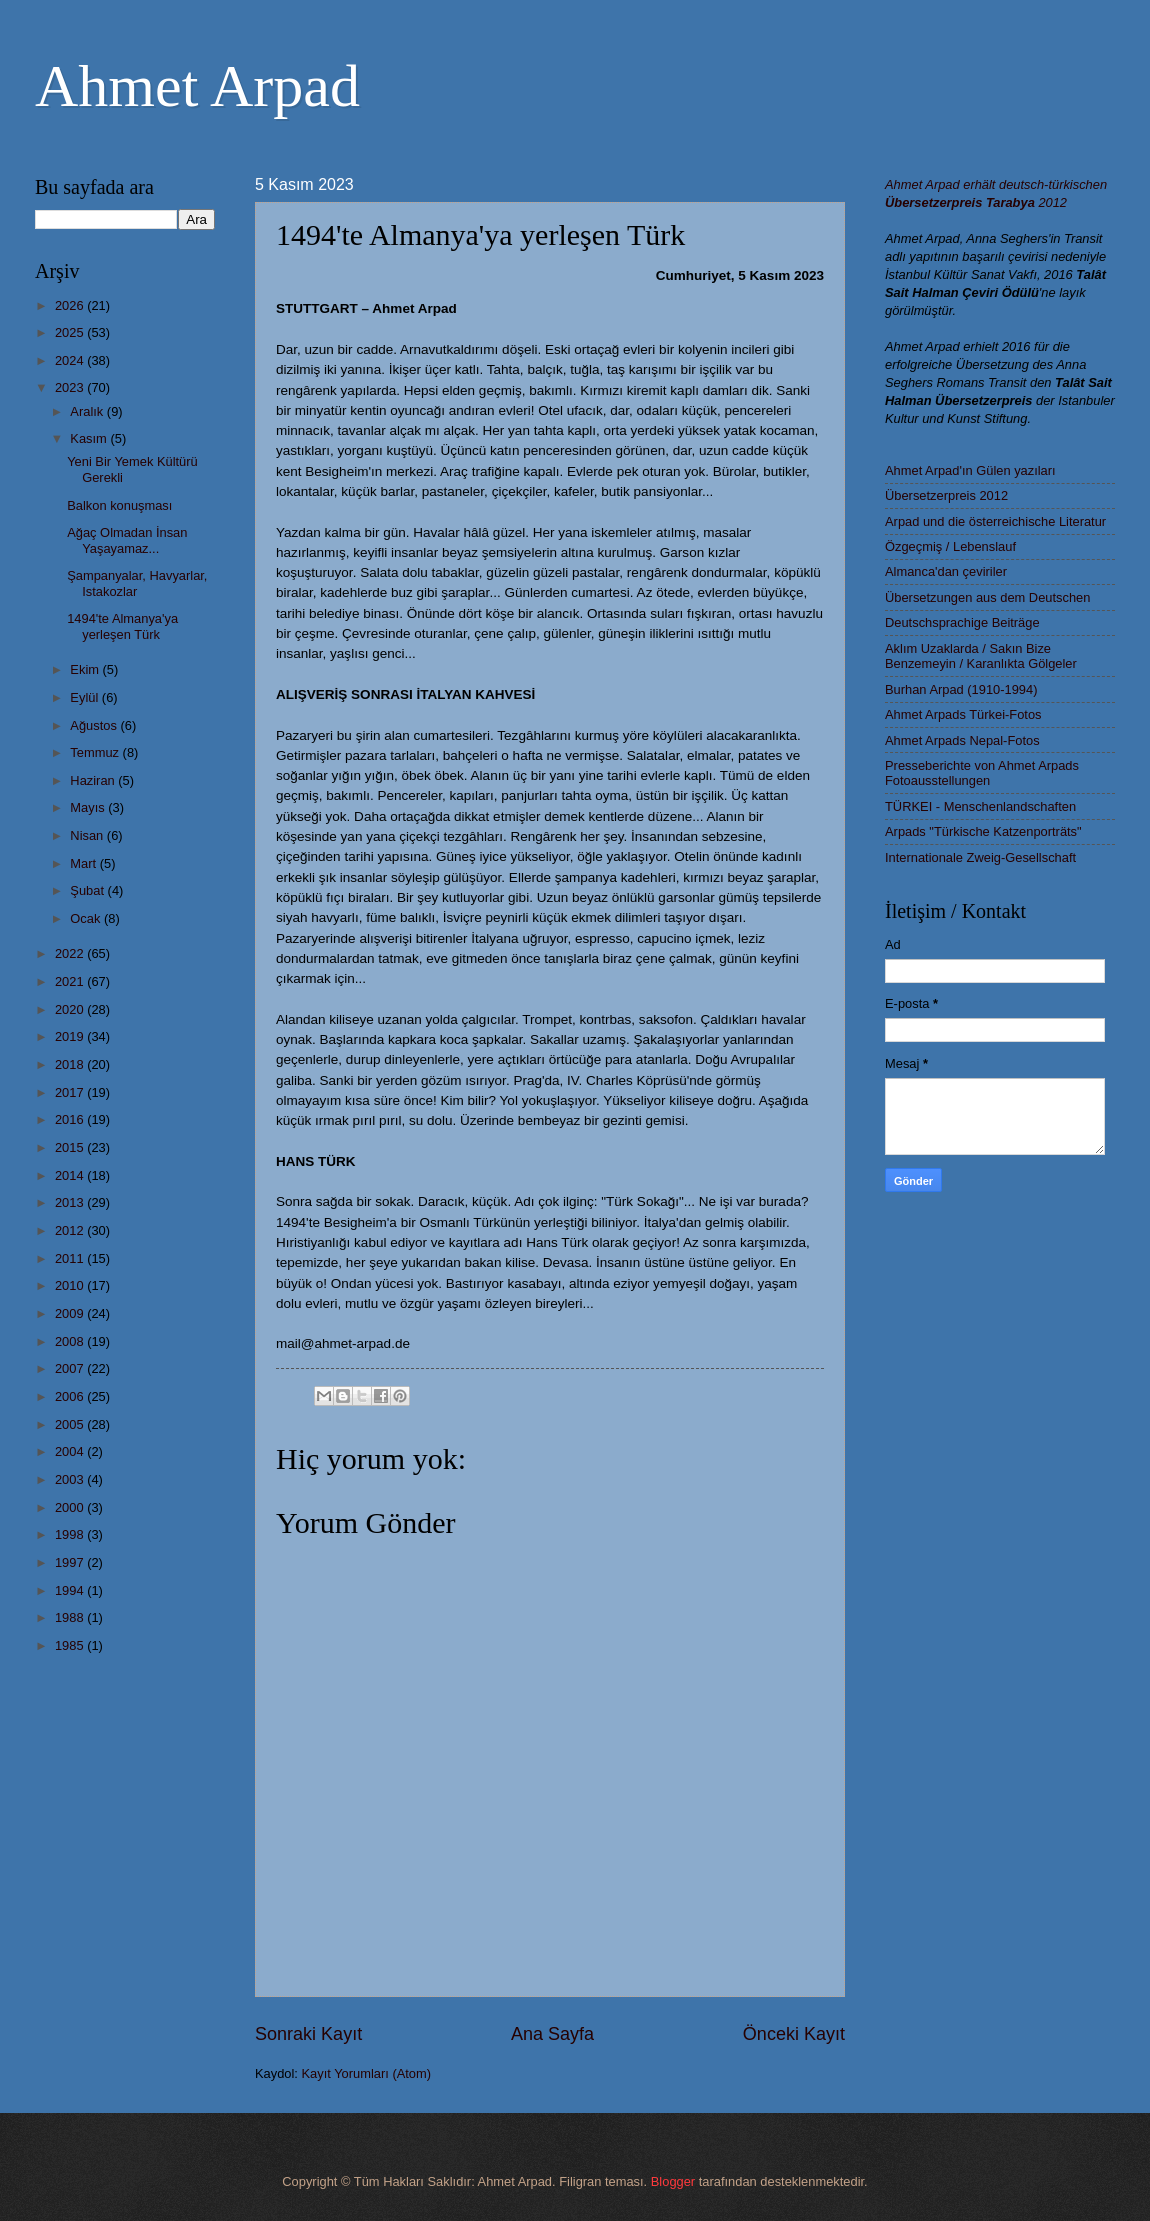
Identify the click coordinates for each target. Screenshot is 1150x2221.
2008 (71, 1341)
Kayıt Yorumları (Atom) (367, 2073)
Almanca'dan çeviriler (946, 571)
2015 (71, 1147)
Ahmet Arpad (197, 86)
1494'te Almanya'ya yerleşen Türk (122, 626)
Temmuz (96, 752)
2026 (71, 305)
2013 (71, 1202)
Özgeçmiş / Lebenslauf (950, 546)
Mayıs (89, 807)
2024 (71, 360)
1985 (71, 1645)
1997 (71, 1562)
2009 (71, 1313)
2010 (71, 1285)
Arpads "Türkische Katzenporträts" (983, 831)
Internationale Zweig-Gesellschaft (980, 857)
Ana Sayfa (552, 2034)
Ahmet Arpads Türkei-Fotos (963, 714)
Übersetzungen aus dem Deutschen (987, 597)
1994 (71, 1590)
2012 (71, 1230)
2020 (71, 1009)
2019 (71, 1036)
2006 (71, 1396)
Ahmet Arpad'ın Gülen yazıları (970, 470)
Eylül (85, 697)
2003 (71, 1479)
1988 (71, 1617)
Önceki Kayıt (794, 2034)
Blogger (673, 2181)
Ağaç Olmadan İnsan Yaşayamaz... (127, 540)
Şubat (88, 890)
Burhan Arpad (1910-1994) (961, 689)
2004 (71, 1451)
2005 (71, 1424)
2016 (71, 1119)
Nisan (88, 835)
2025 (71, 332)
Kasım (90, 438)
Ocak (87, 918)
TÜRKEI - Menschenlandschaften (980, 806)
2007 (71, 1368)
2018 (71, 1064)
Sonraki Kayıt (308, 2034)
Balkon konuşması (119, 505)
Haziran (94, 780)
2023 (71, 387)
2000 (71, 1507)
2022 (71, 953)
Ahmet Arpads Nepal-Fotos (962, 740)
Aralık (88, 411)
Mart (84, 863)
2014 (71, 1175)
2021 (71, 981)
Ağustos (95, 725)
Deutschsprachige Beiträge (962, 622)
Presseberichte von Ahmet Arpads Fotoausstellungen (982, 773)
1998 (71, 1534)
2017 (71, 1092)
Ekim (86, 669)
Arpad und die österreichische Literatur (995, 521)
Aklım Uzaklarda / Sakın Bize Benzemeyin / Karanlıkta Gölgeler (981, 656)
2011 (71, 1258)
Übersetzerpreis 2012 (946, 495)
